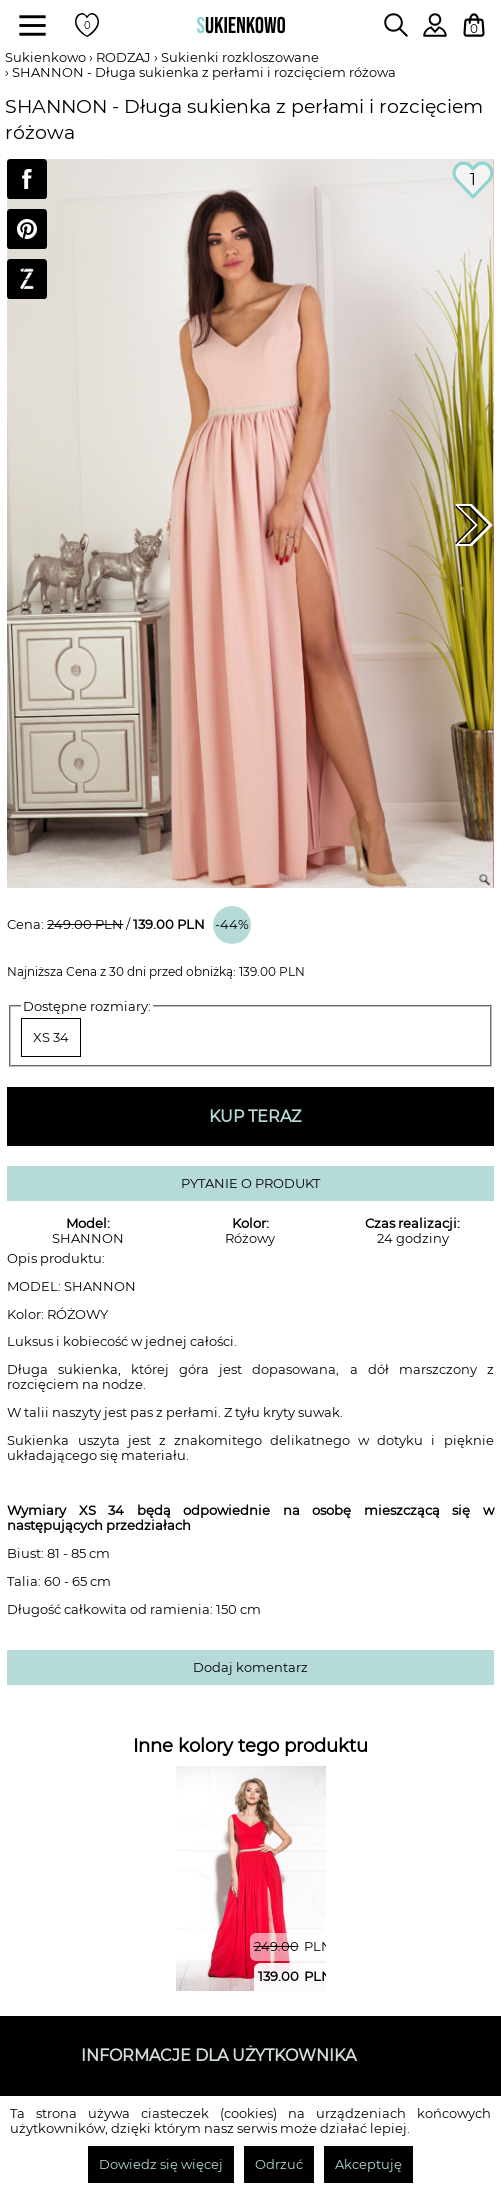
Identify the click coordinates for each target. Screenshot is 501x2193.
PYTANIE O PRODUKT (250, 1183)
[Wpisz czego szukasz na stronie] (396, 25)
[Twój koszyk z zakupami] (474, 25)
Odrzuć (279, 2164)
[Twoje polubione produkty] (87, 25)
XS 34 (51, 1037)
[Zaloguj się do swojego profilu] (435, 31)
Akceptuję (368, 2164)
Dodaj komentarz (250, 1667)
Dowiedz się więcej (161, 2164)
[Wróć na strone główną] (241, 25)
